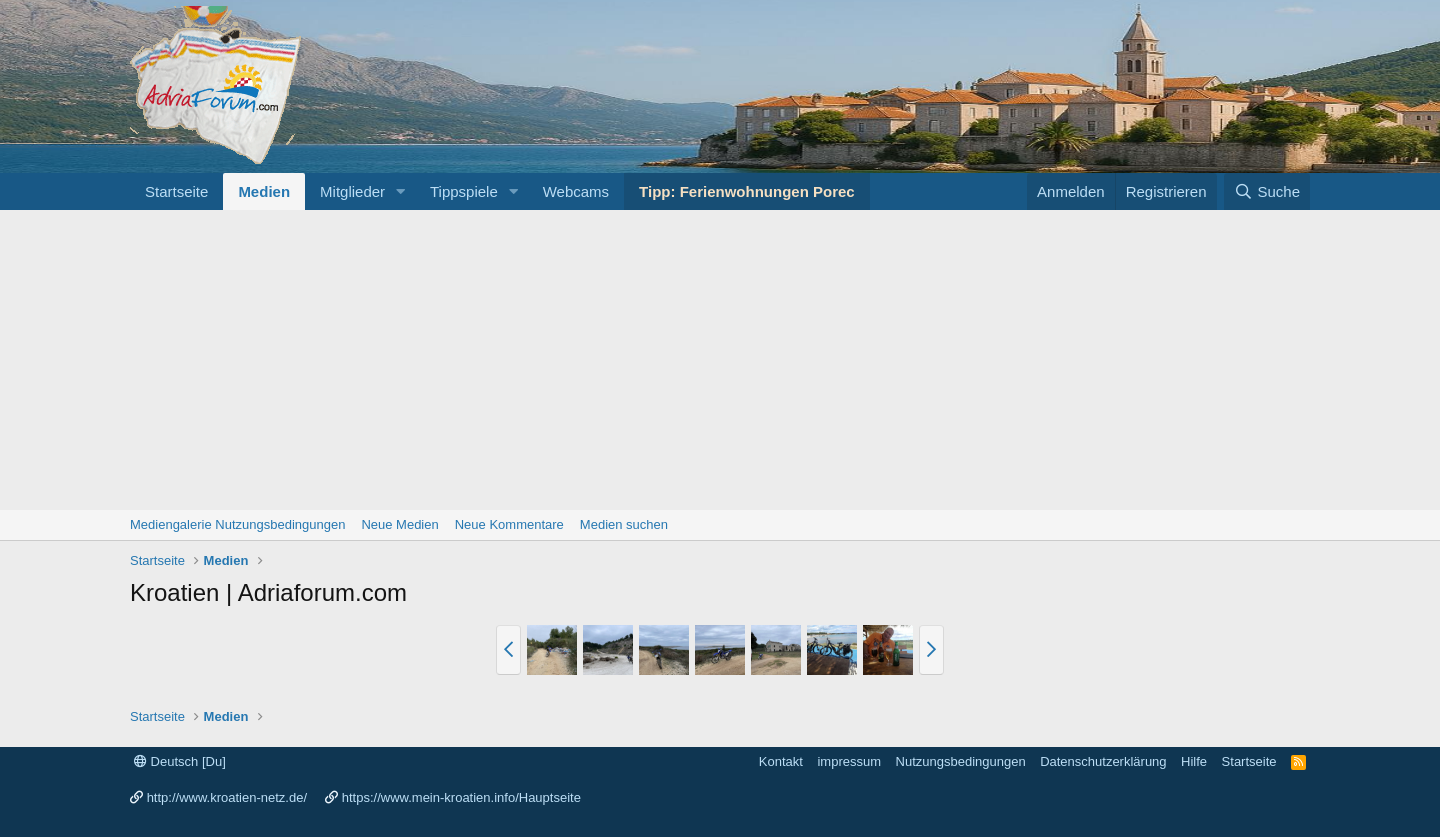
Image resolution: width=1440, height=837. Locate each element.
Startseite (176, 191)
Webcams (576, 191)
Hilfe (1194, 761)
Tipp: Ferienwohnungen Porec (747, 191)
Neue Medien (399, 524)
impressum (849, 761)
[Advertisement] (720, 360)
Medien (264, 191)
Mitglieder (352, 191)
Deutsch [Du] (180, 761)
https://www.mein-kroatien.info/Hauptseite (461, 797)
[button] (401, 191)
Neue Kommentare (509, 524)
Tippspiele (464, 191)
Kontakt (781, 761)
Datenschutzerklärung (1103, 761)
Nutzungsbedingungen (961, 761)
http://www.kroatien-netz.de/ (227, 797)
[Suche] (1267, 191)
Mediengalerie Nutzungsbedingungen (237, 524)
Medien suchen (624, 524)
